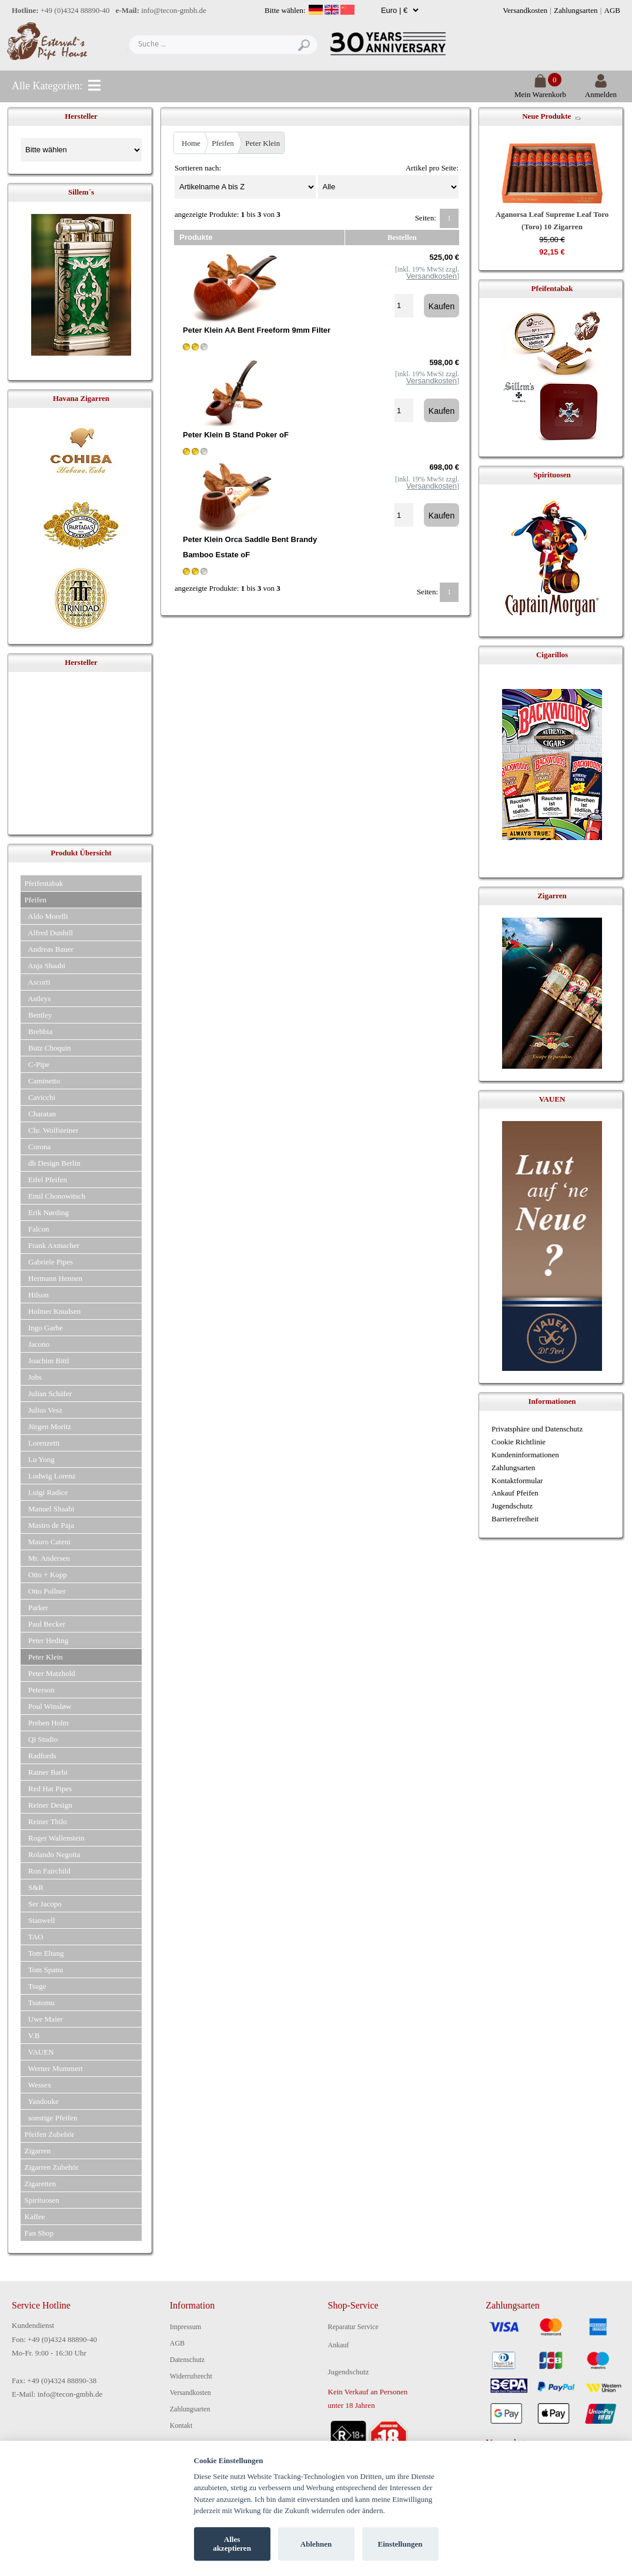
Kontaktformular (517, 1480)
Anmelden (601, 90)
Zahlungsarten (575, 10)
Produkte (195, 237)
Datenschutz (187, 2360)
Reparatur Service (353, 2327)
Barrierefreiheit (515, 1518)
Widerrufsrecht (191, 2376)
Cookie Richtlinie (518, 1441)
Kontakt (181, 2425)
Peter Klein (262, 143)
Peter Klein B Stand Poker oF (236, 434)
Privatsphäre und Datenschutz (537, 1428)
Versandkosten (525, 10)
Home (191, 143)
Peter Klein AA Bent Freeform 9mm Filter (256, 330)
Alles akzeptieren (232, 2544)
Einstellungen (400, 2544)
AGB (612, 10)
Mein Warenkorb (540, 90)
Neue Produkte (546, 116)
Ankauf (338, 2345)
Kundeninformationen (525, 1454)
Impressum (185, 2327)
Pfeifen (223, 143)
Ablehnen (316, 2544)
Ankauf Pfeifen (515, 1492)
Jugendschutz (512, 1505)
